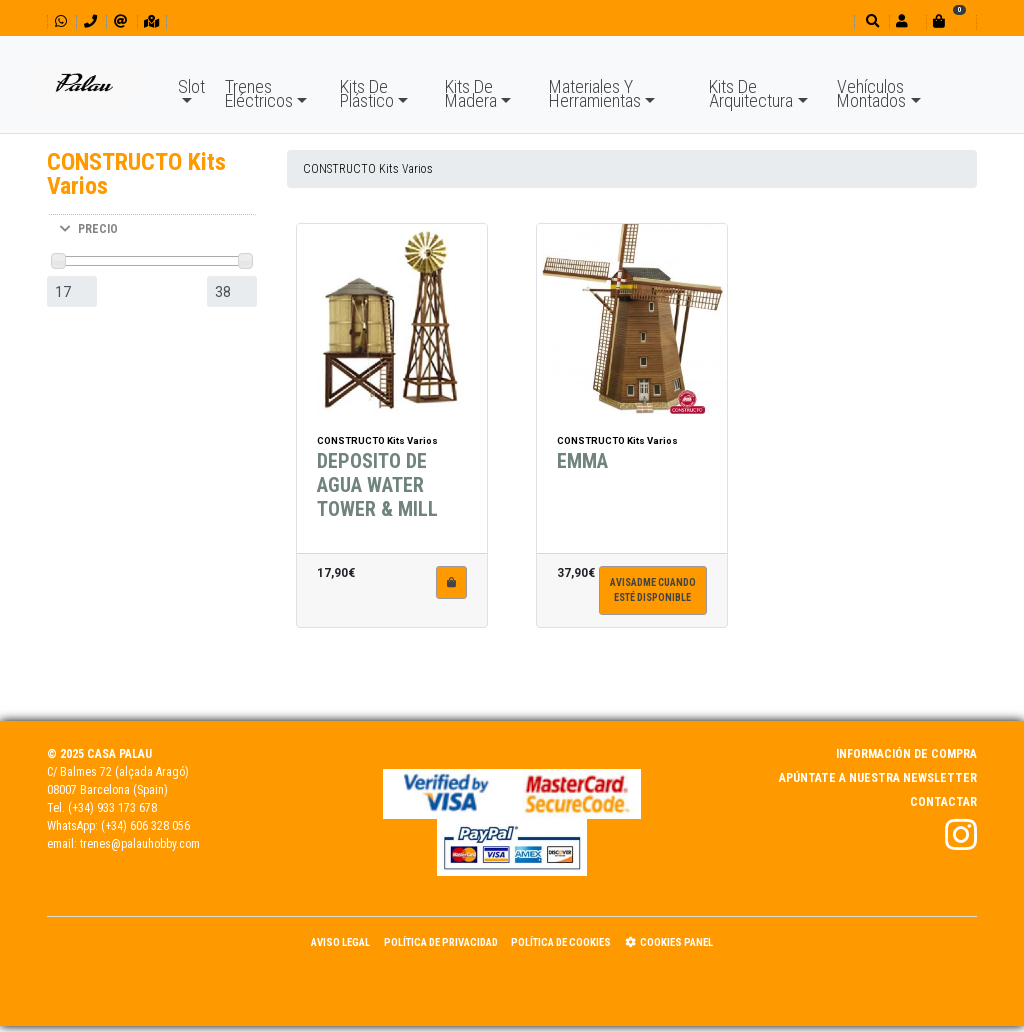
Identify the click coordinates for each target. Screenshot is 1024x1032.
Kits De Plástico (367, 93)
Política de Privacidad (441, 942)
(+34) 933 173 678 (112, 808)
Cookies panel (669, 942)
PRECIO (89, 229)
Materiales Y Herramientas (595, 93)
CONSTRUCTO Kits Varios (368, 169)
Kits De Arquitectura (751, 93)
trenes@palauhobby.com (140, 844)
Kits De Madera (471, 93)
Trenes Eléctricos (259, 93)
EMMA (582, 475)
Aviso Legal (340, 942)
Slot (191, 86)
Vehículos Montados (871, 93)
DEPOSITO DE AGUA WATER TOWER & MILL (377, 499)
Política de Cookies (561, 942)
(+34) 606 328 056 (145, 826)
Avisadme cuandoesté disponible (653, 604)
